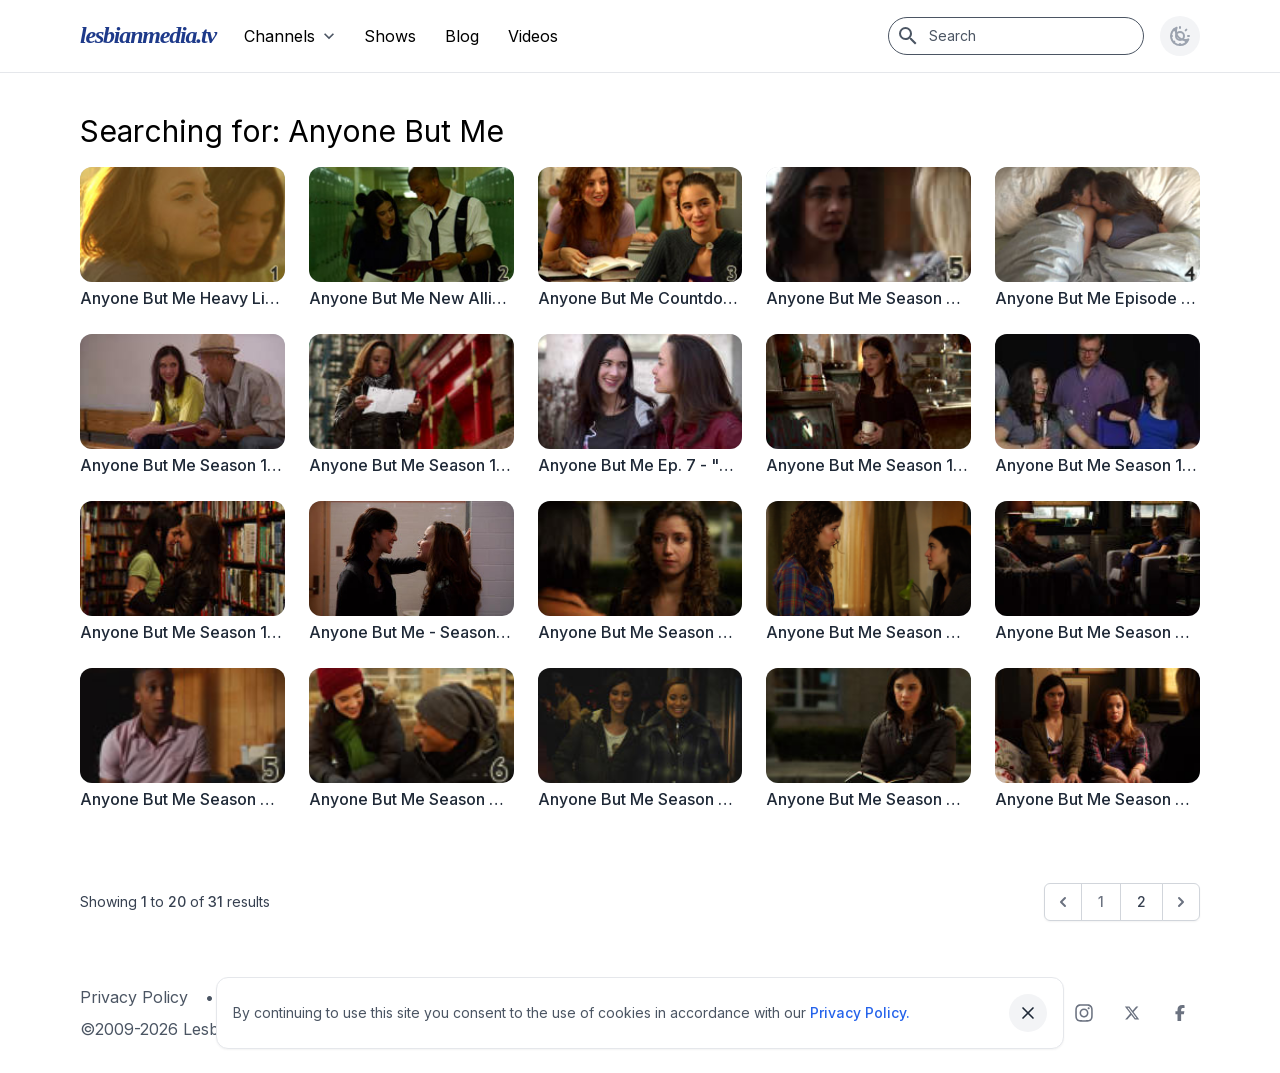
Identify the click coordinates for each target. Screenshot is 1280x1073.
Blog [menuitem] (462, 36)
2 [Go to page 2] (1141, 901)
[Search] (1016, 36)
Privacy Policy (134, 997)
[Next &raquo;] (1181, 902)
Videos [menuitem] (533, 36)
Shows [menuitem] (390, 36)
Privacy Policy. (860, 1012)
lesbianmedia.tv (148, 35)
